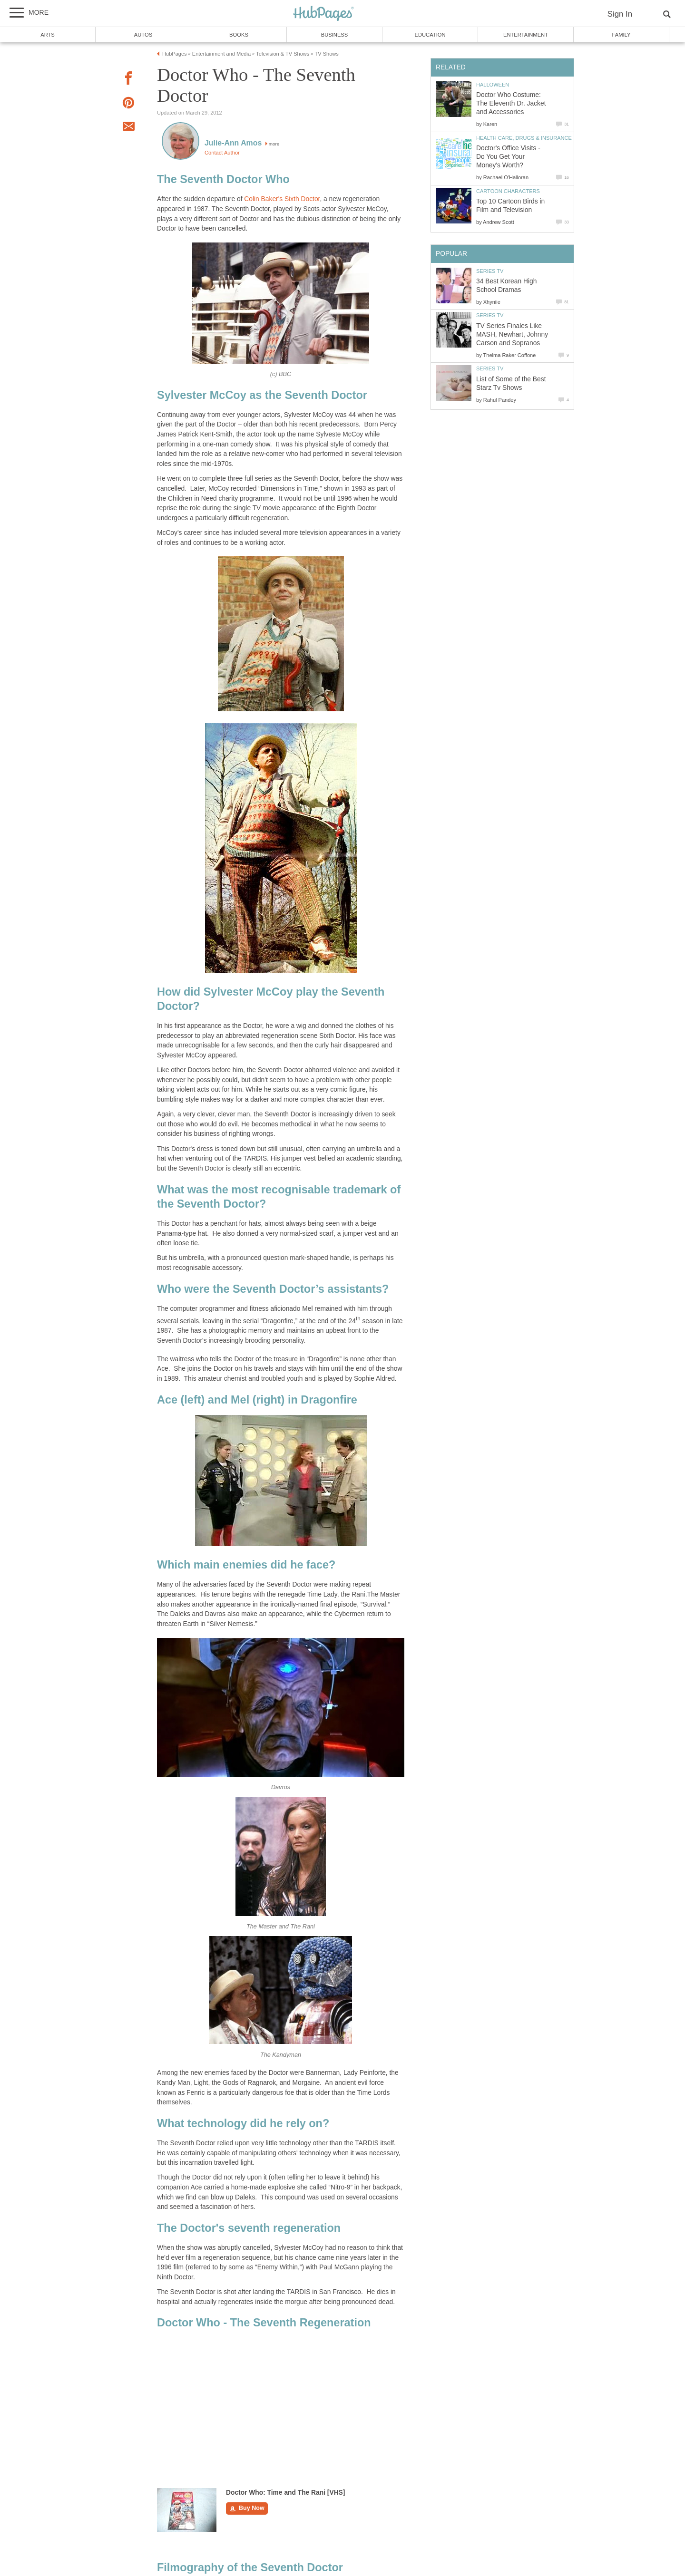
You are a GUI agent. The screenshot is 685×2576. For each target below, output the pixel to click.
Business (334, 35)
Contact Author (222, 152)
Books (238, 35)
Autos (143, 35)
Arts (47, 35)
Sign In (619, 14)
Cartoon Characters (508, 191)
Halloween (492, 84)
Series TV (489, 271)
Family (621, 35)
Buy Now (246, 2508)
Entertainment (525, 35)
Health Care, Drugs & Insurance (524, 138)
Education (429, 35)
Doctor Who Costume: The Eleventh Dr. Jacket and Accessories (511, 103)
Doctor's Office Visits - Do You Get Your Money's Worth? (508, 157)
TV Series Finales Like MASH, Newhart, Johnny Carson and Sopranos (512, 334)
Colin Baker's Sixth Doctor (282, 199)
